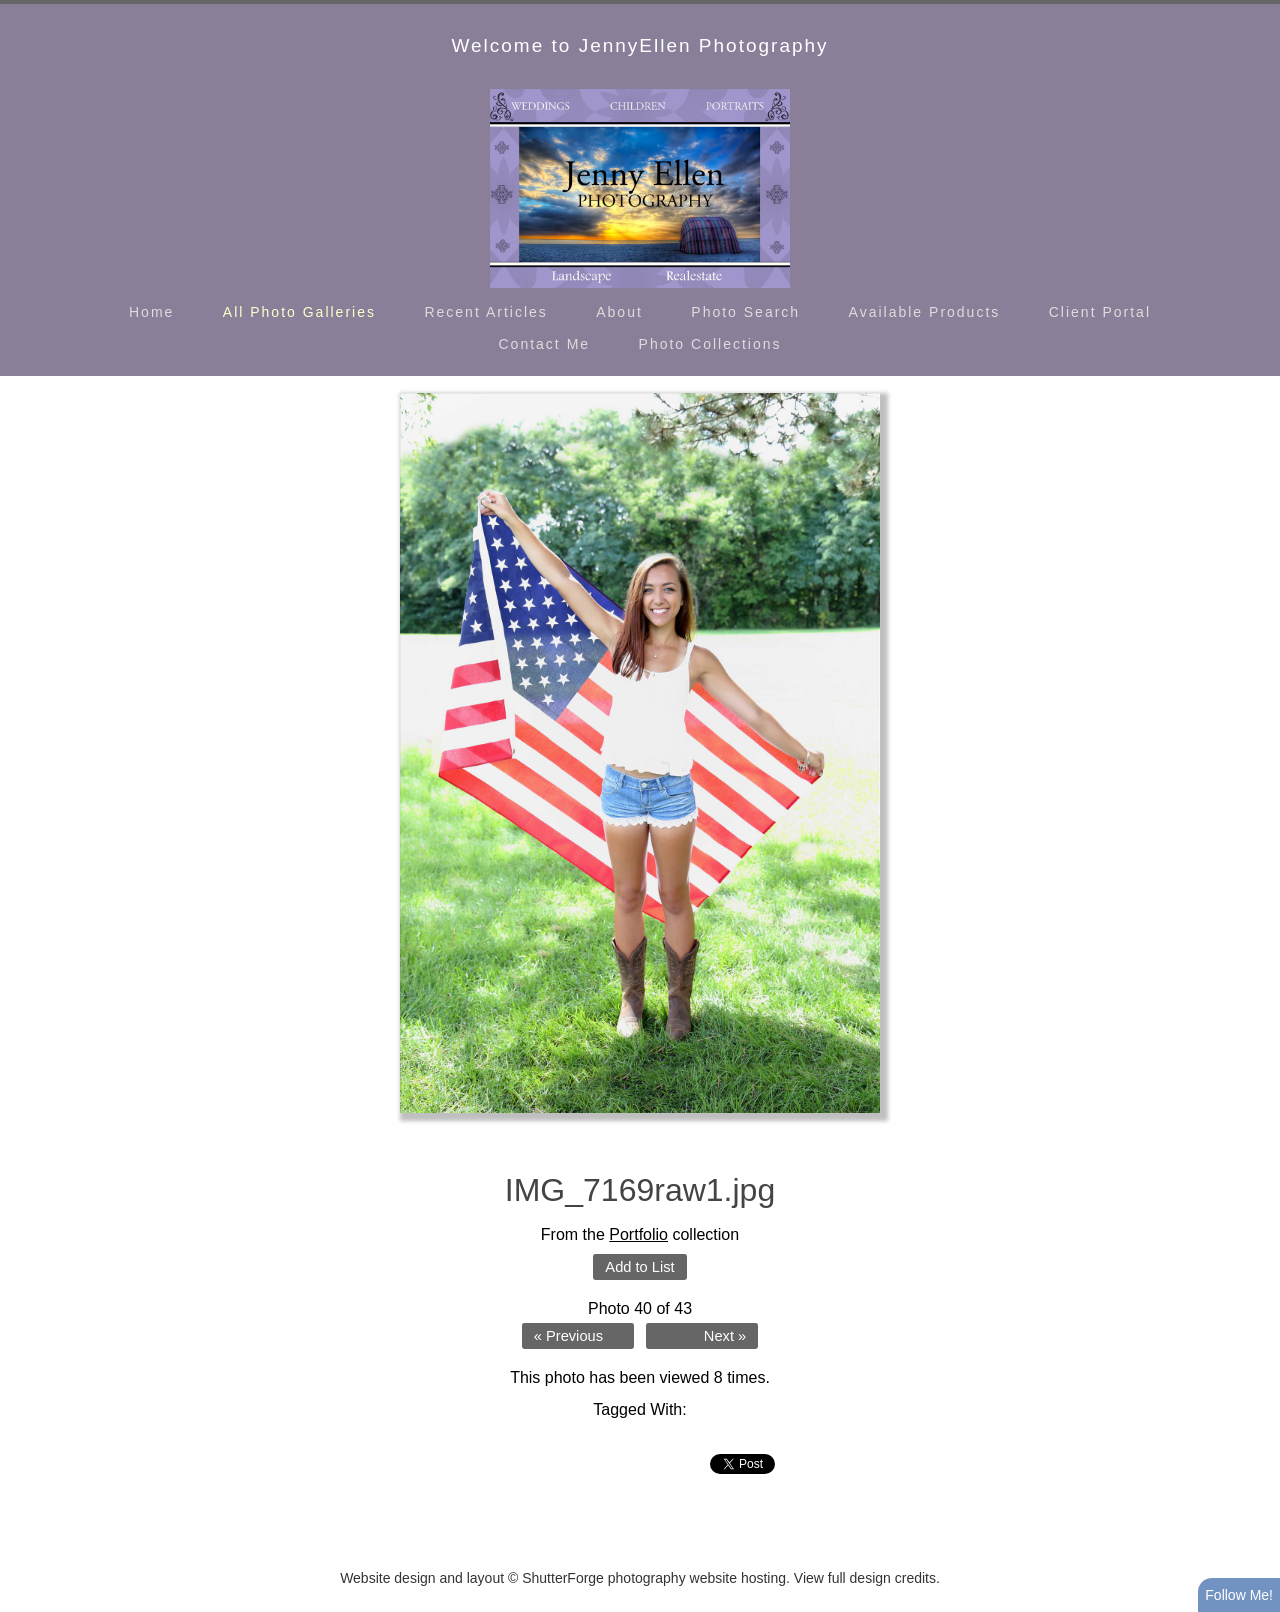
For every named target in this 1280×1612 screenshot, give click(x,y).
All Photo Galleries (299, 312)
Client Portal (1100, 312)
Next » (725, 1336)
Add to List (639, 1267)
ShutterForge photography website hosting (654, 1578)
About (619, 312)
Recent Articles (485, 312)
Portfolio (638, 1234)
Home (151, 312)
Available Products (925, 312)
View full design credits (865, 1578)
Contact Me (545, 344)
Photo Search (745, 312)
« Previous (568, 1336)
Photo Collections (710, 344)
